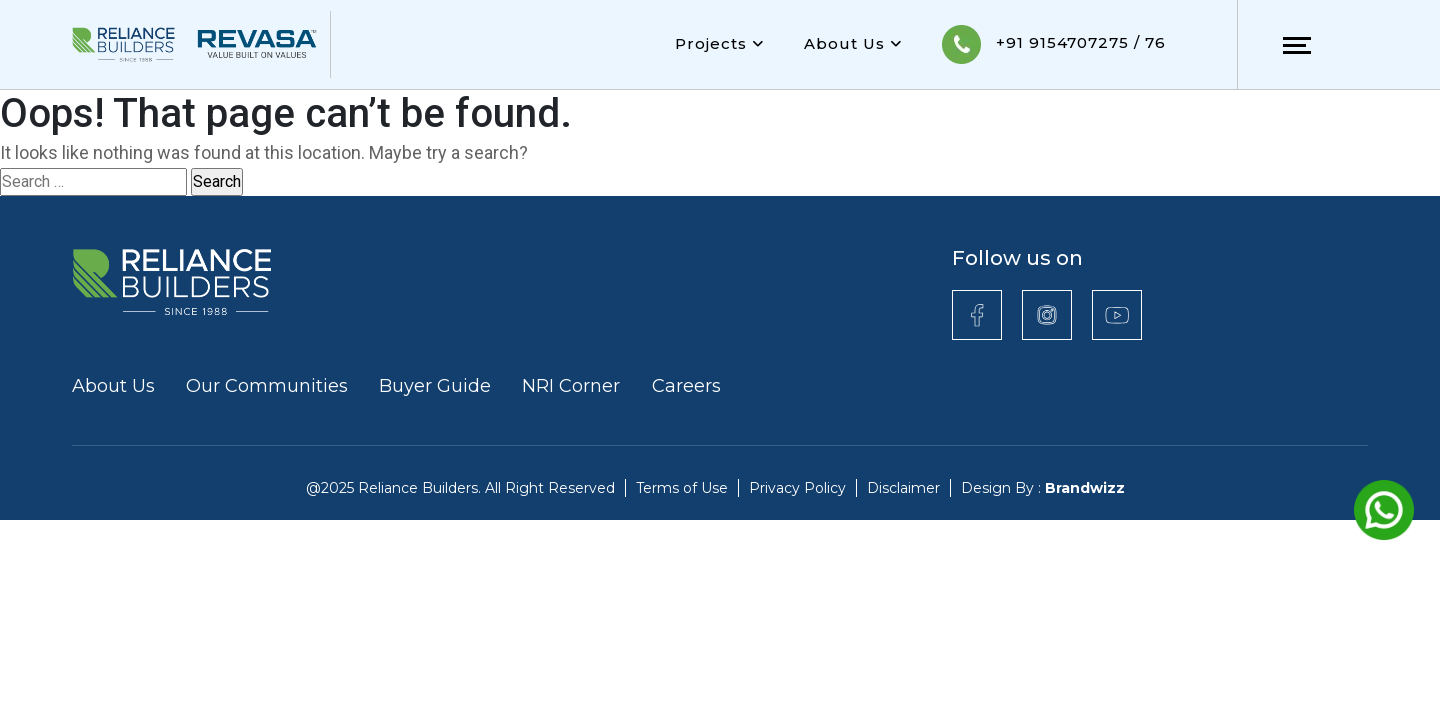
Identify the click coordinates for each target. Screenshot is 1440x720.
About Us (853, 43)
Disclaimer (903, 488)
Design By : (1043, 488)
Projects (719, 43)
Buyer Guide (435, 386)
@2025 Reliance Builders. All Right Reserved (460, 488)
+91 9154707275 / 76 (1054, 44)
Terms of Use (682, 488)
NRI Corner (573, 386)
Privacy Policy (797, 488)
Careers (686, 386)
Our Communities (267, 386)
